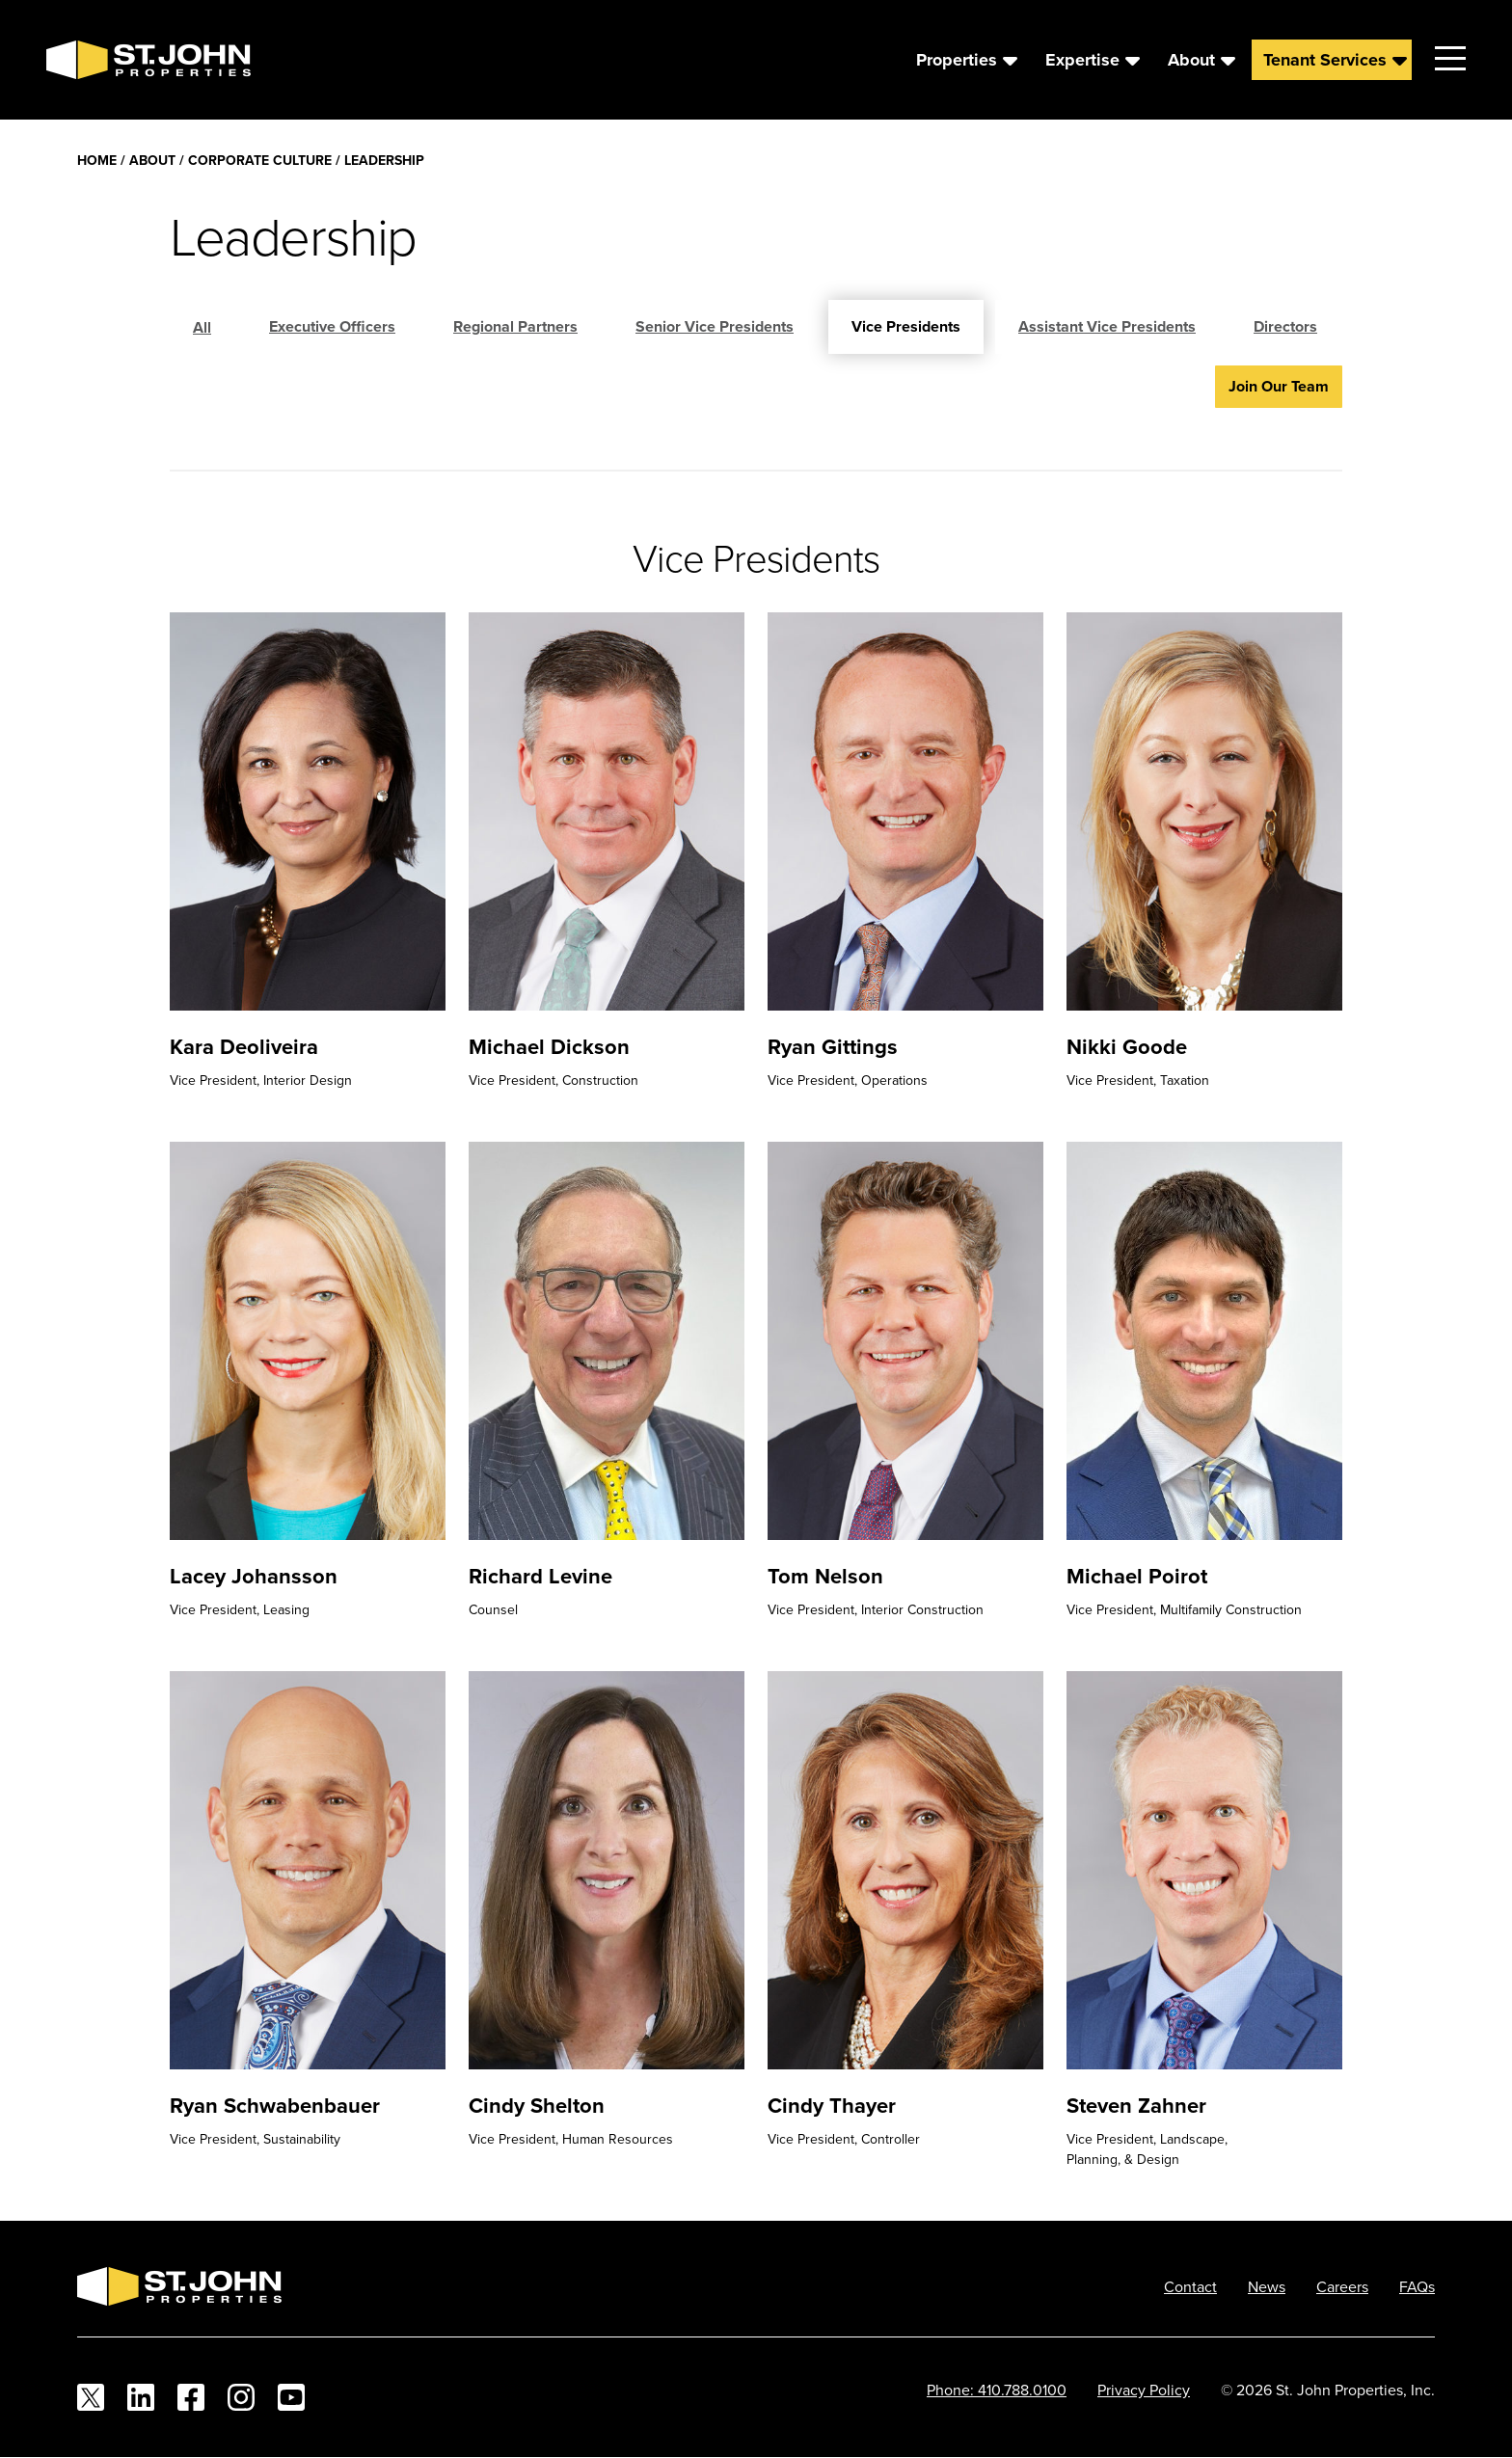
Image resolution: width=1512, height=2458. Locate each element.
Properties (956, 59)
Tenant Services (1325, 59)
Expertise (1082, 59)
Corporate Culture (260, 160)
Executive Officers (332, 326)
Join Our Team (1278, 386)
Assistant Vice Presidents (1107, 326)
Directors (1285, 326)
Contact (1190, 2286)
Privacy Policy (1143, 2389)
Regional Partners (515, 326)
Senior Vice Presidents (714, 326)
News (1266, 2286)
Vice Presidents (905, 326)
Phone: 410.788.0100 (996, 2389)
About (1191, 59)
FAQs (1417, 2286)
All (202, 327)
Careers (1342, 2286)
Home (97, 160)
